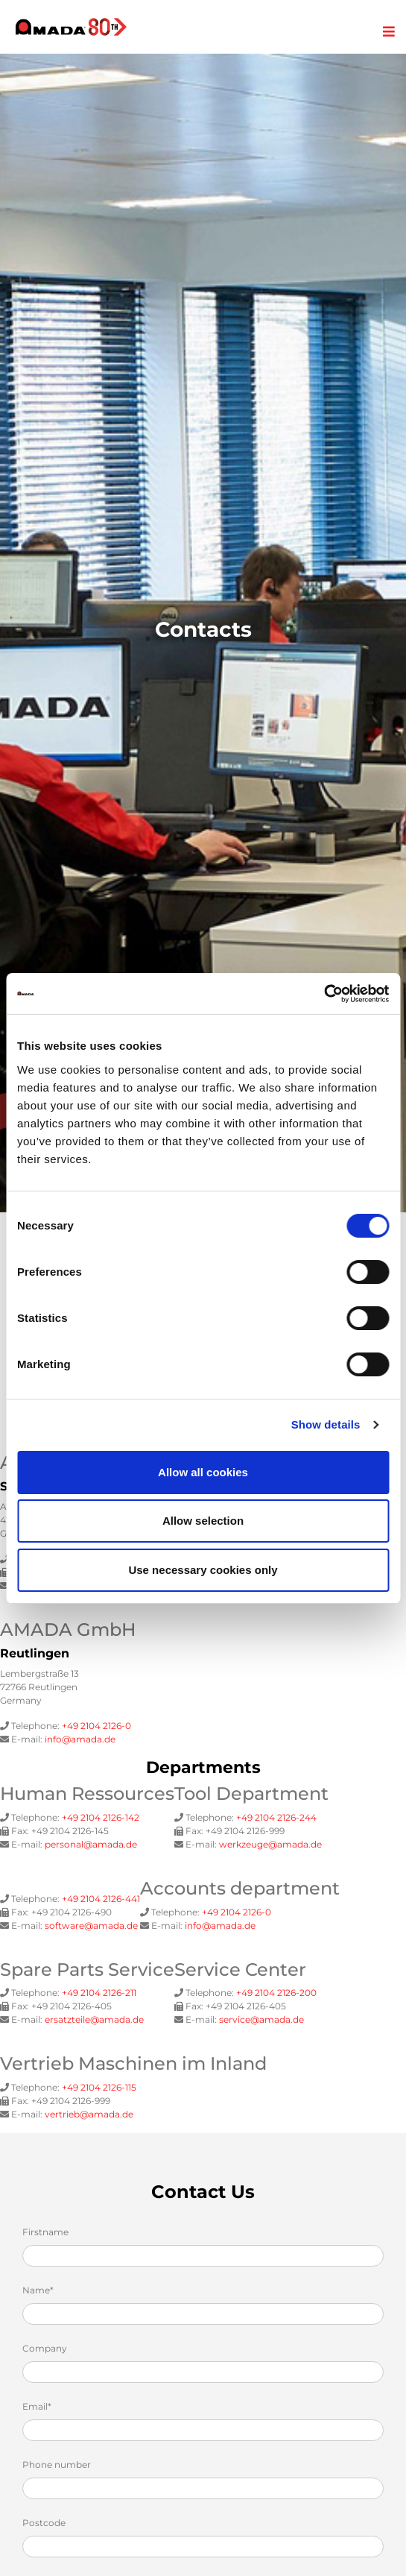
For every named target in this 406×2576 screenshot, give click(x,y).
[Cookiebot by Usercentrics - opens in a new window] (323, 994)
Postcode (44, 2522)
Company (44, 2348)
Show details (326, 1424)
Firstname (45, 2232)
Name (38, 2290)
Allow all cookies (203, 1472)
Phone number (56, 2464)
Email (36, 2406)
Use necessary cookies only (202, 1569)
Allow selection (203, 1520)
